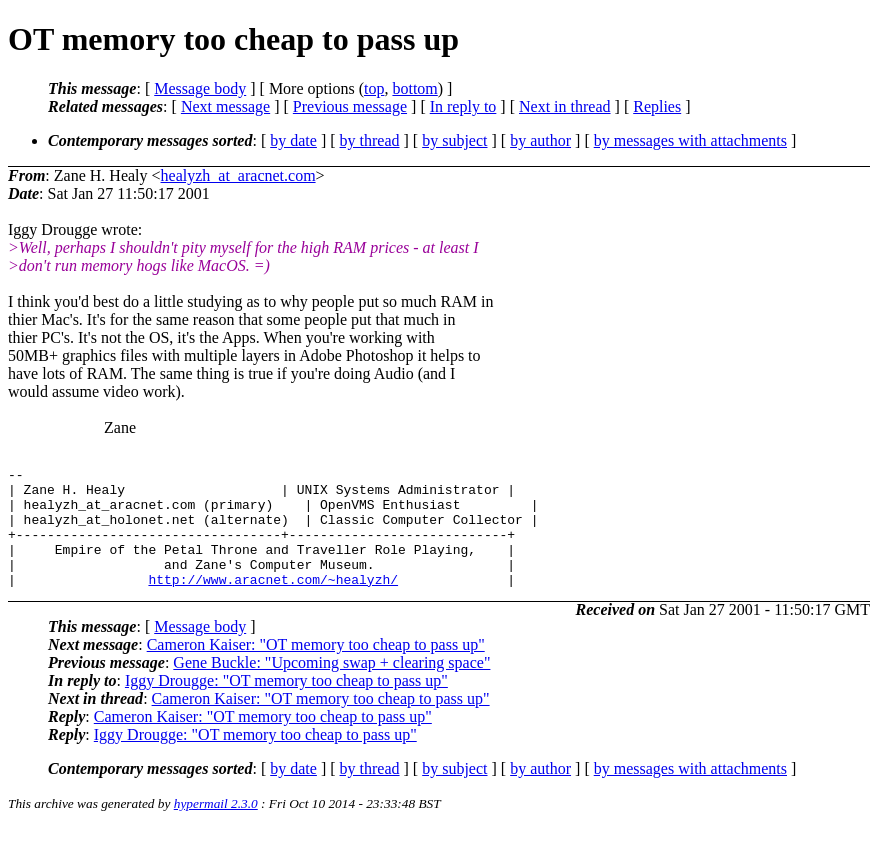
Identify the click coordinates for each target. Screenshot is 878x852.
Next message (225, 106)
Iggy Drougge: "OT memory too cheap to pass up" (286, 704)
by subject (454, 140)
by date (293, 140)
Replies (657, 106)
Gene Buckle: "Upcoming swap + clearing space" (331, 686)
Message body (200, 88)
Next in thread (565, 106)
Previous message (350, 106)
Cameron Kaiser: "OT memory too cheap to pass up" (316, 668)
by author (540, 140)
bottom (414, 88)
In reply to (463, 106)
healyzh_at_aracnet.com (238, 175)
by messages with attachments (690, 140)
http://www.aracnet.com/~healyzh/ (273, 603)
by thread (370, 140)
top (374, 88)
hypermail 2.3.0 (216, 827)
